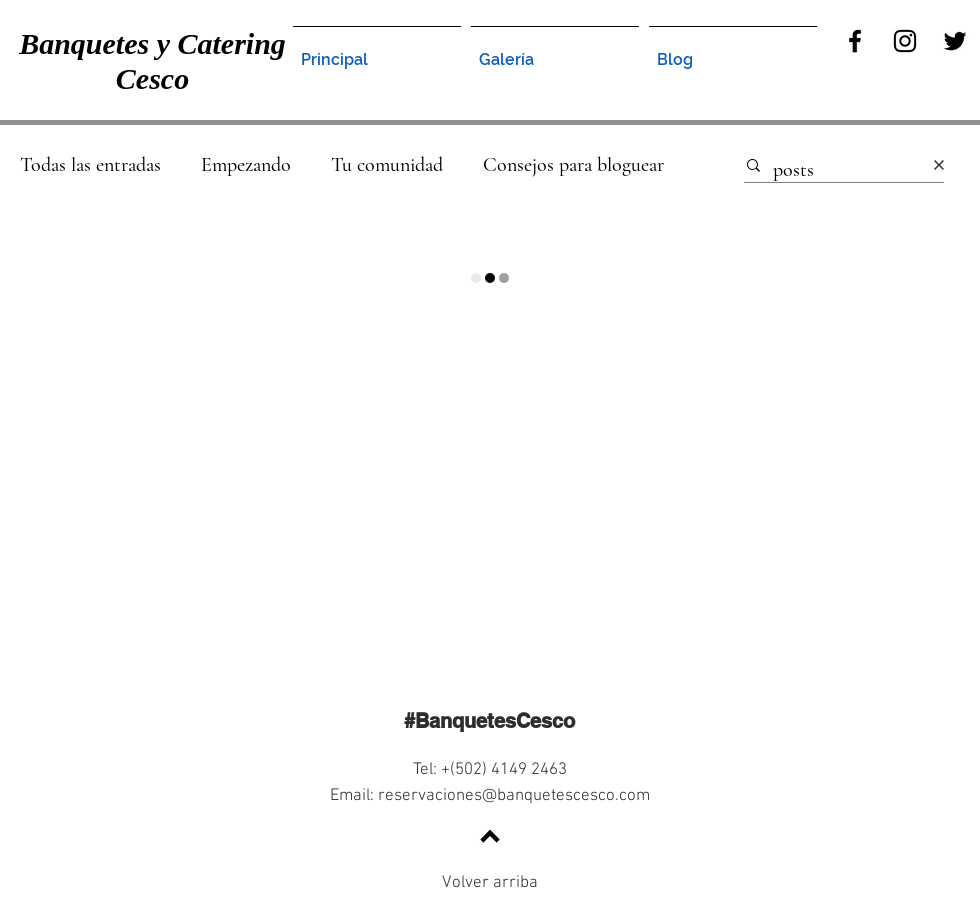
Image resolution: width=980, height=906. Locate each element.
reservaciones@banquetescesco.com (514, 796)
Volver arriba (490, 883)
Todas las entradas (90, 165)
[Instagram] (905, 41)
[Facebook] (855, 41)
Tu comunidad (387, 165)
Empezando (246, 165)
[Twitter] (955, 41)
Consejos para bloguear (573, 165)
